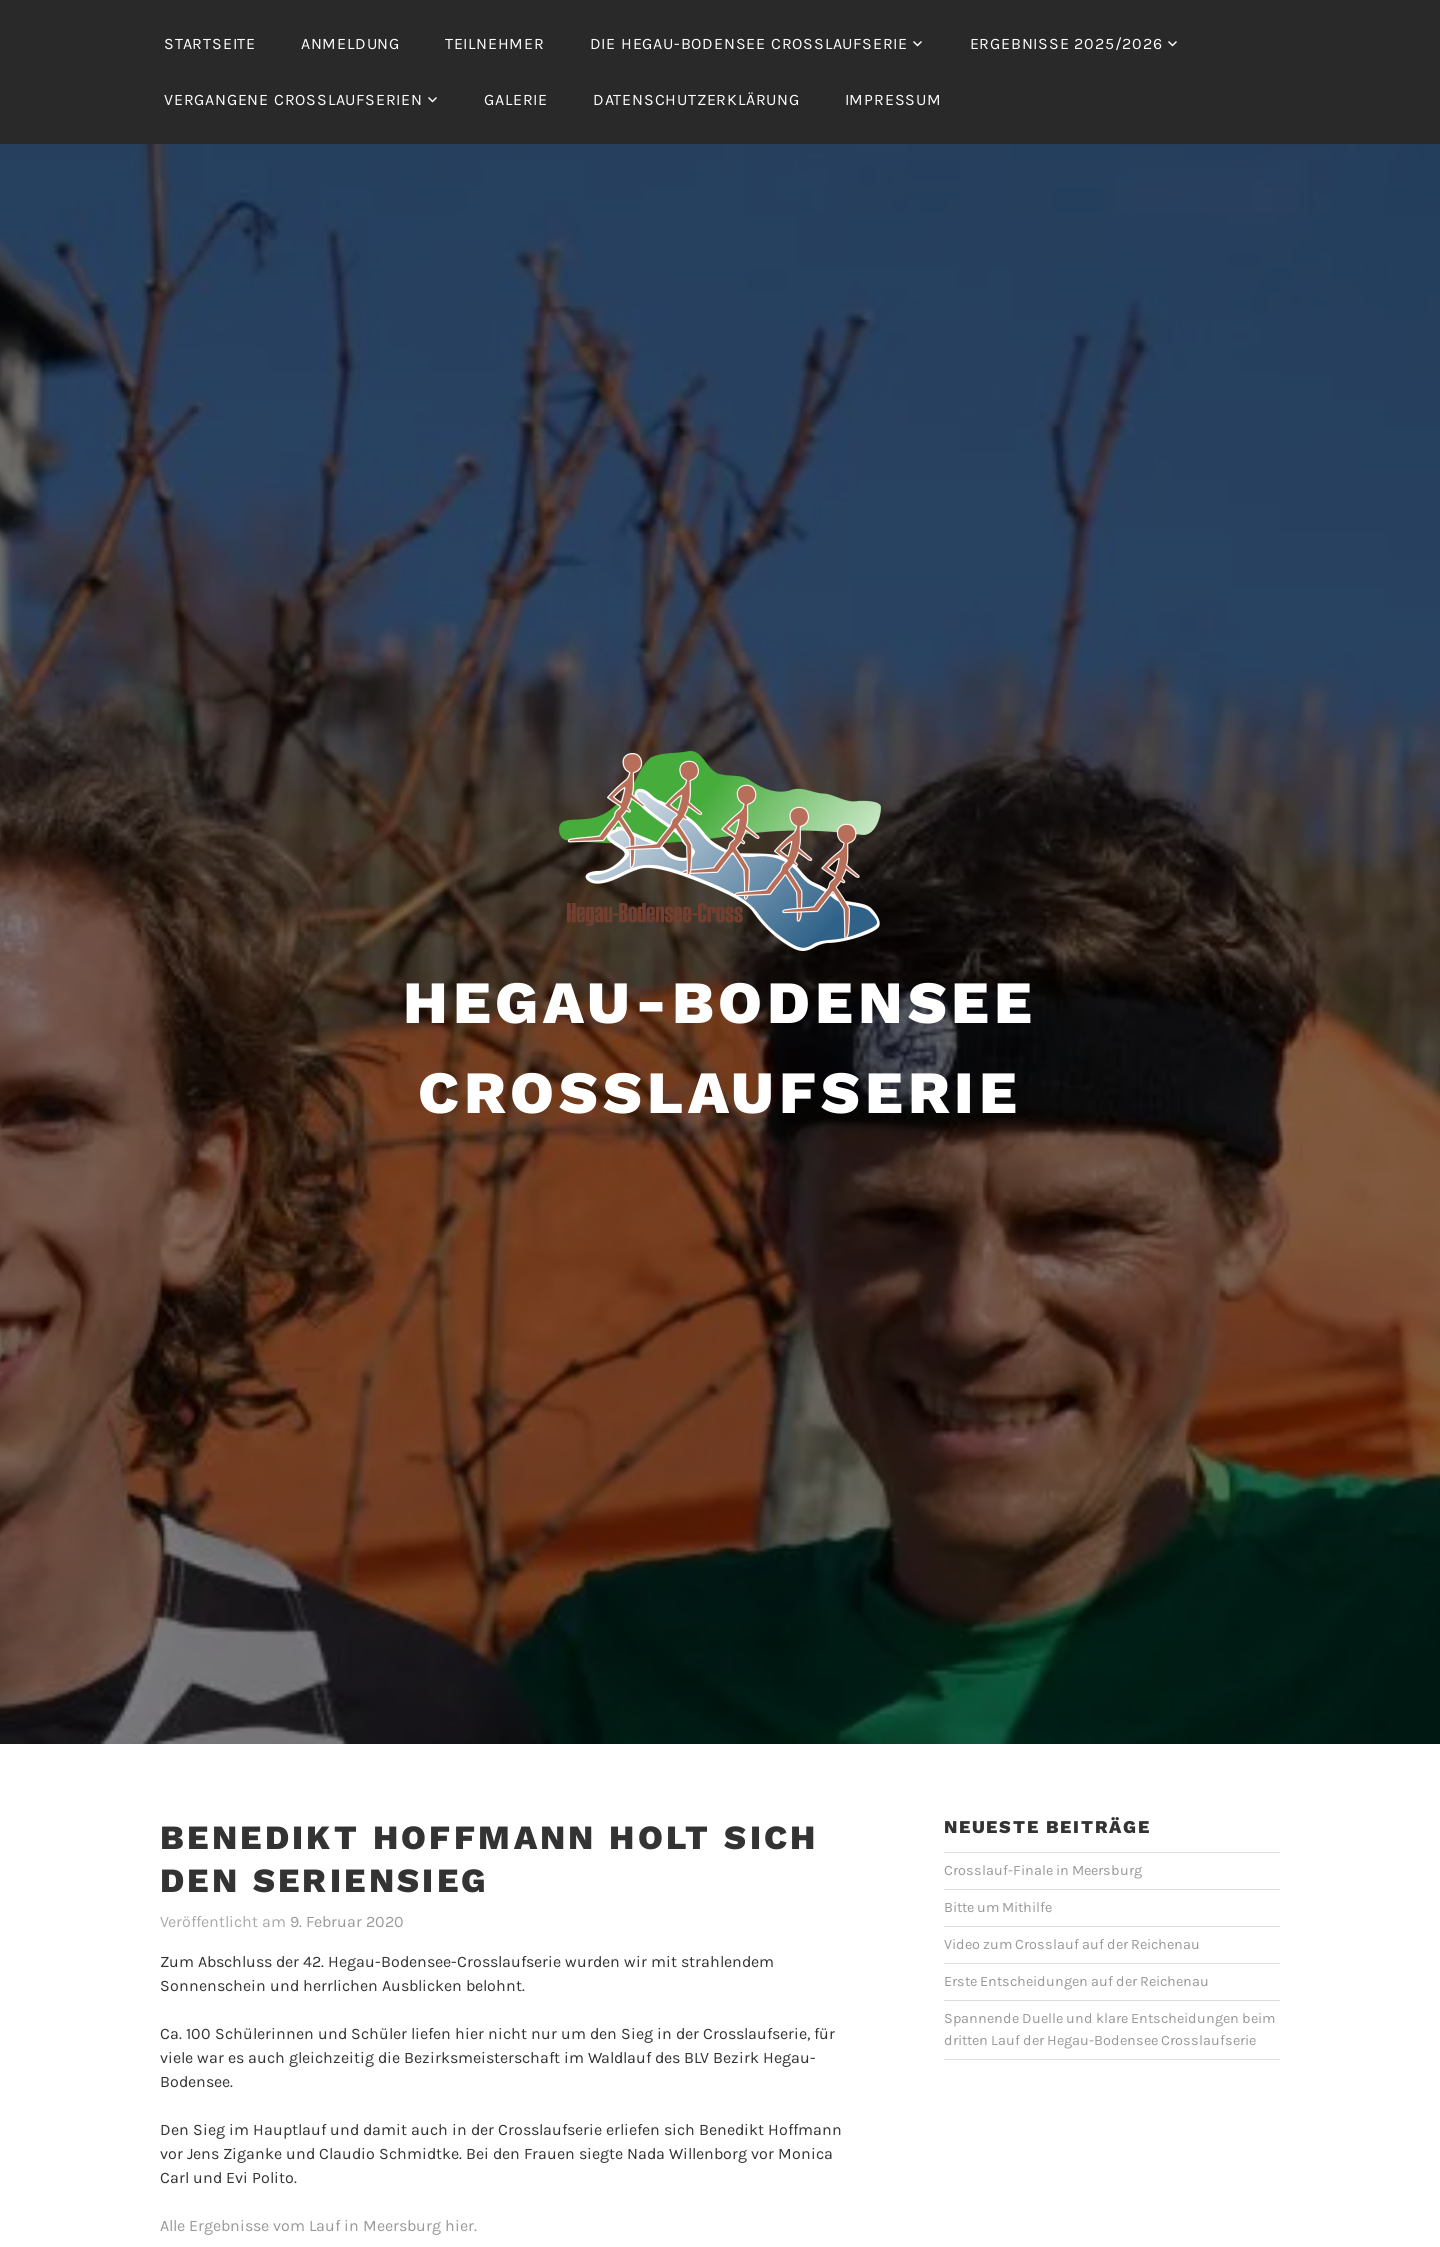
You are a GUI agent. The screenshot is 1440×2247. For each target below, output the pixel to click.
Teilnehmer (495, 43)
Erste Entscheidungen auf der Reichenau (1076, 1981)
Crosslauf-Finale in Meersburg (1043, 1870)
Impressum (893, 99)
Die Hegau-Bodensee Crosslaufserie (749, 43)
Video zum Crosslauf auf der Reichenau (1072, 1944)
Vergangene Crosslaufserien (293, 99)
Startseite (210, 43)
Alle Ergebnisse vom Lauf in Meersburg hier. (318, 2225)
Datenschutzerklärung (696, 99)
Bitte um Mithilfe (998, 1907)
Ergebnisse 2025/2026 (1066, 43)
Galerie (516, 99)
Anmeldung (350, 43)
